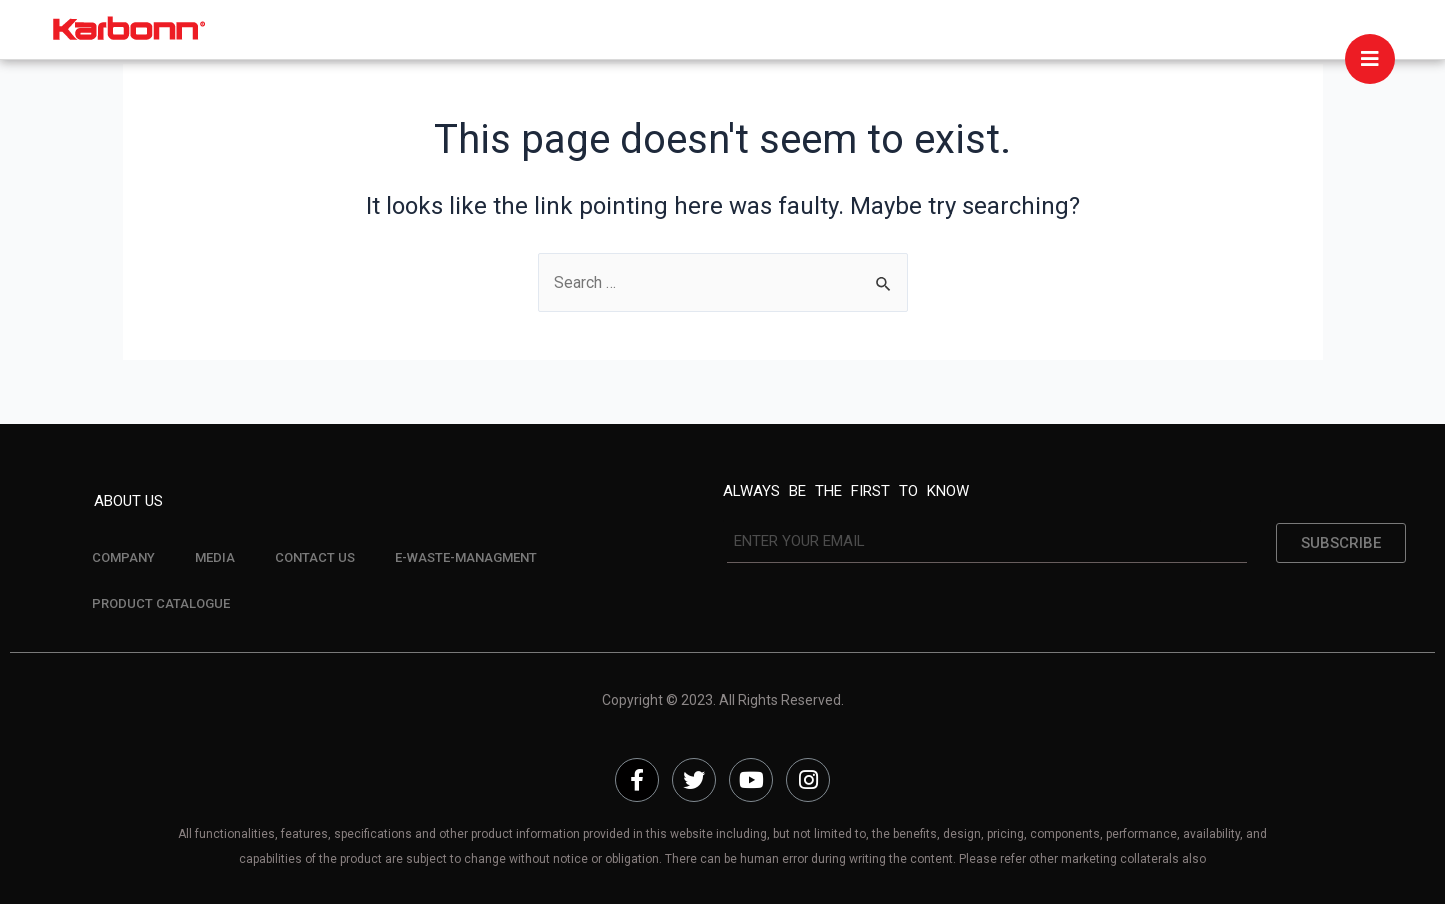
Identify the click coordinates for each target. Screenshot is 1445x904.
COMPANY (123, 557)
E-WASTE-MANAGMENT (466, 557)
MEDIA (215, 557)
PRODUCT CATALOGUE (161, 603)
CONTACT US (315, 557)
